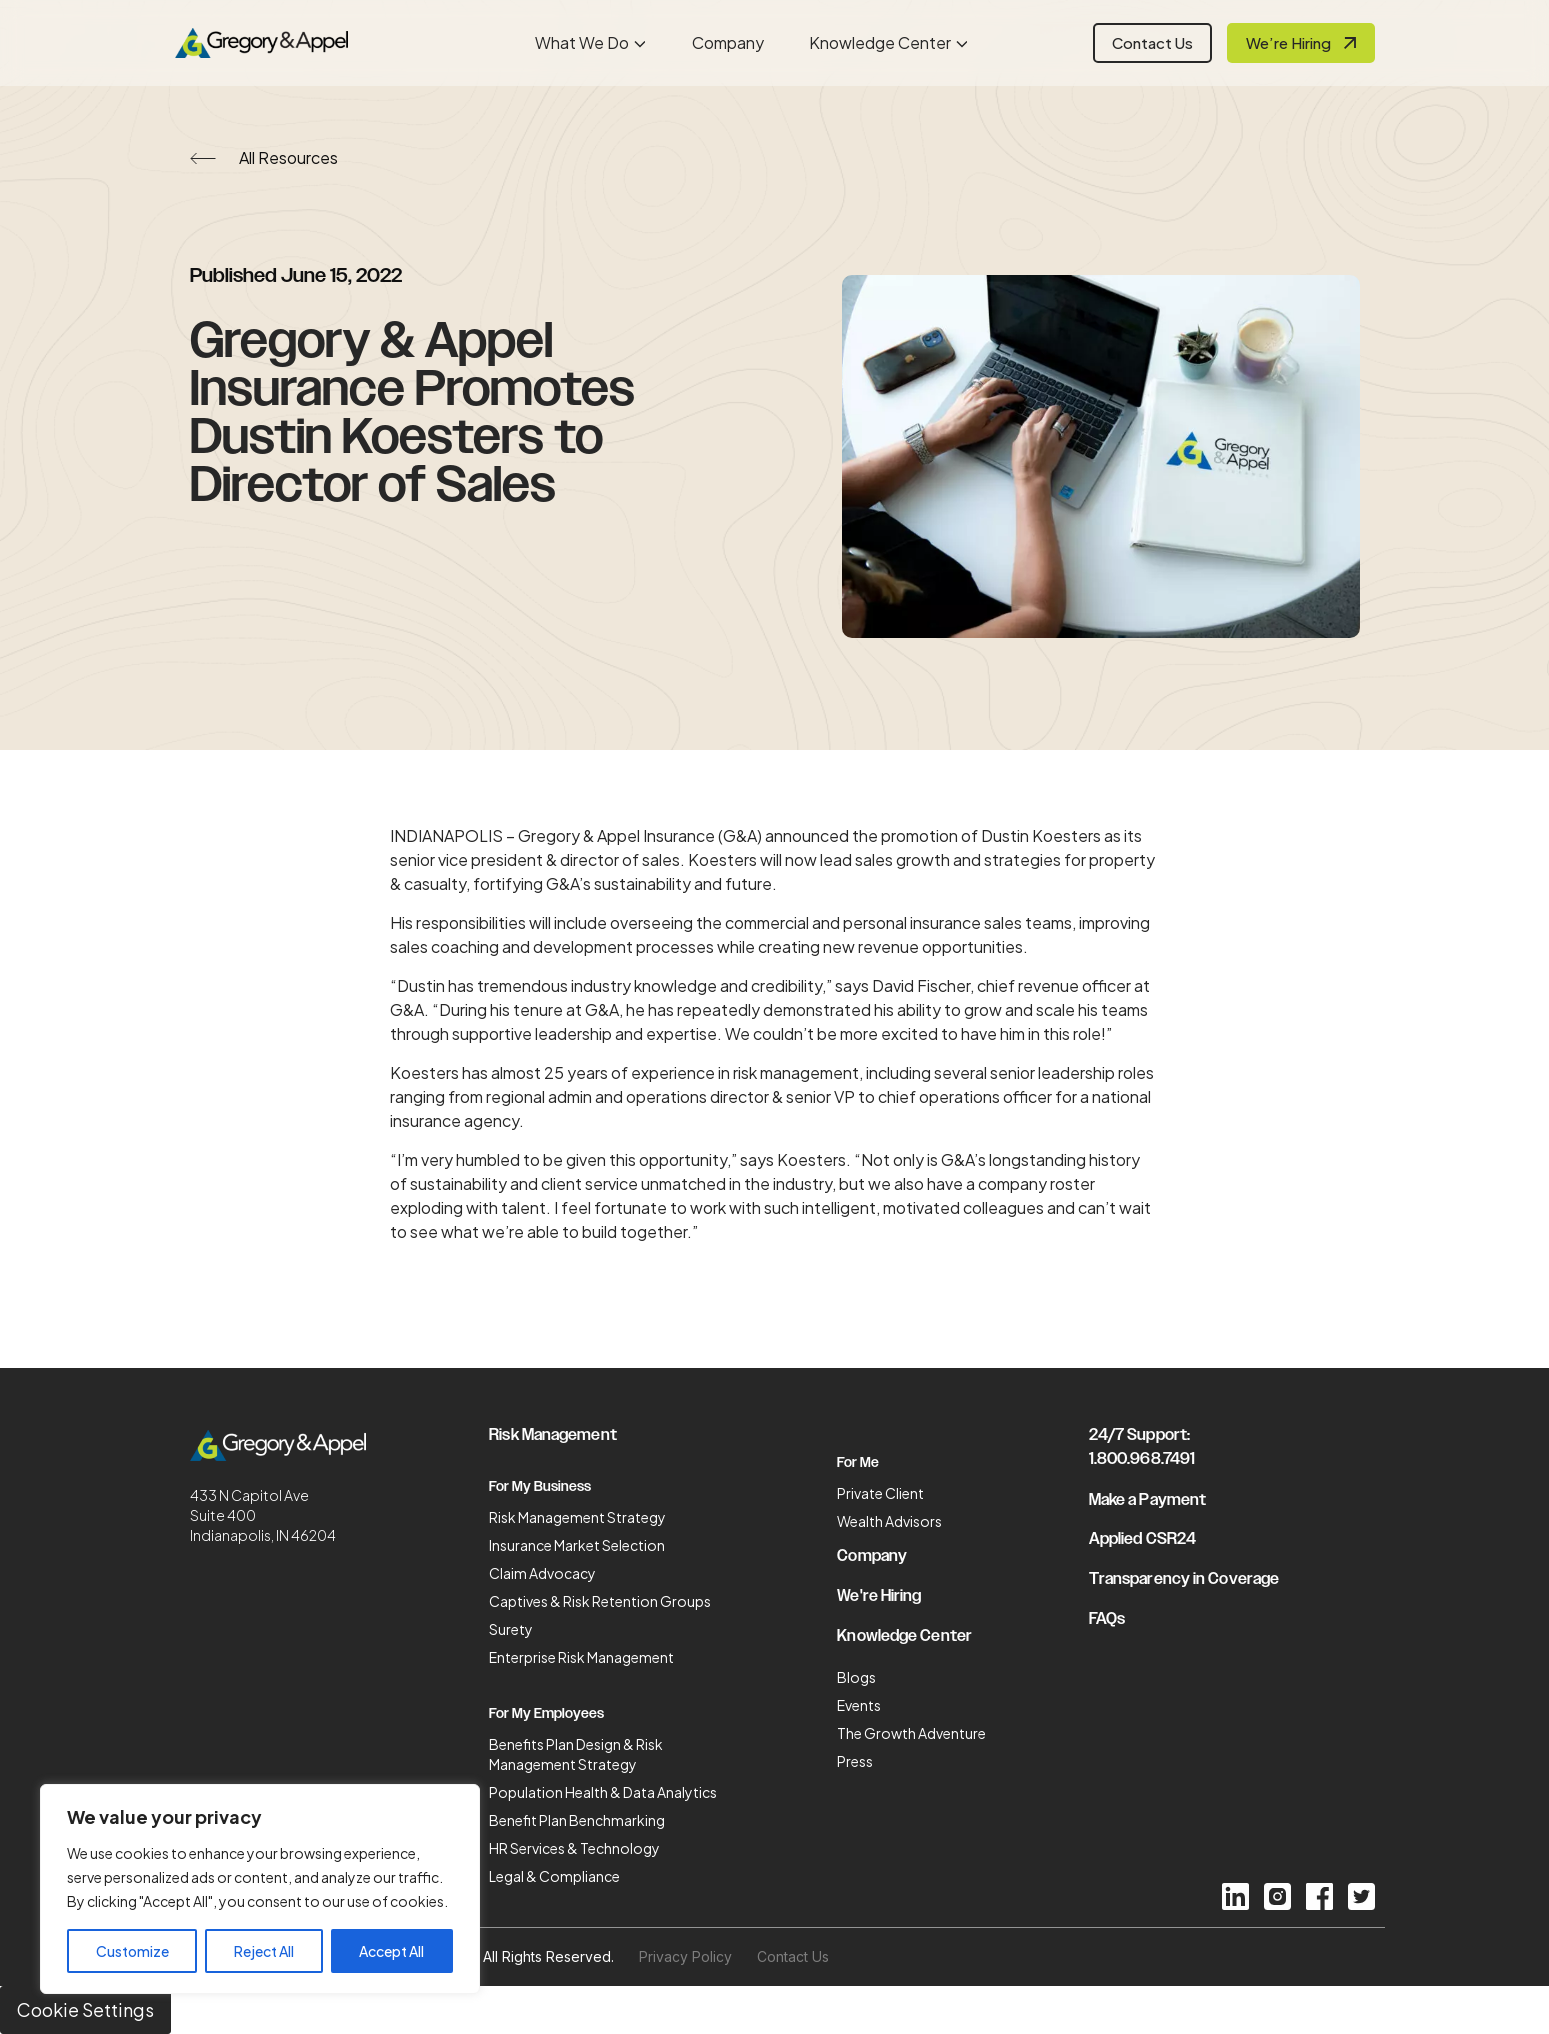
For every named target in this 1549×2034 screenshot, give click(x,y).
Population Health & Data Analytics (603, 1792)
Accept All (391, 1951)
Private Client (880, 1493)
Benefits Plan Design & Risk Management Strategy (576, 1754)
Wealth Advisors (889, 1521)
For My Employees (546, 1714)
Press (855, 1761)
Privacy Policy (685, 1956)
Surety (511, 1629)
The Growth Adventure (911, 1733)
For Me (858, 1463)
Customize (132, 1951)
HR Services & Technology (574, 1848)
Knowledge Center (880, 42)
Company (728, 42)
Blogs (856, 1677)
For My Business (540, 1487)
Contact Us (1152, 42)
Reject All (264, 1951)
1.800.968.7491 (1142, 1459)
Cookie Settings (85, 2009)
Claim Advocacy (542, 1573)
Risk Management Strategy (577, 1517)
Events (859, 1705)
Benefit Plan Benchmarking (577, 1820)
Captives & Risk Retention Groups (600, 1601)
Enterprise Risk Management (581, 1657)
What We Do (582, 42)
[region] (260, 1889)
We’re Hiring (1288, 42)
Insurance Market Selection (577, 1545)
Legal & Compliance (554, 1876)
